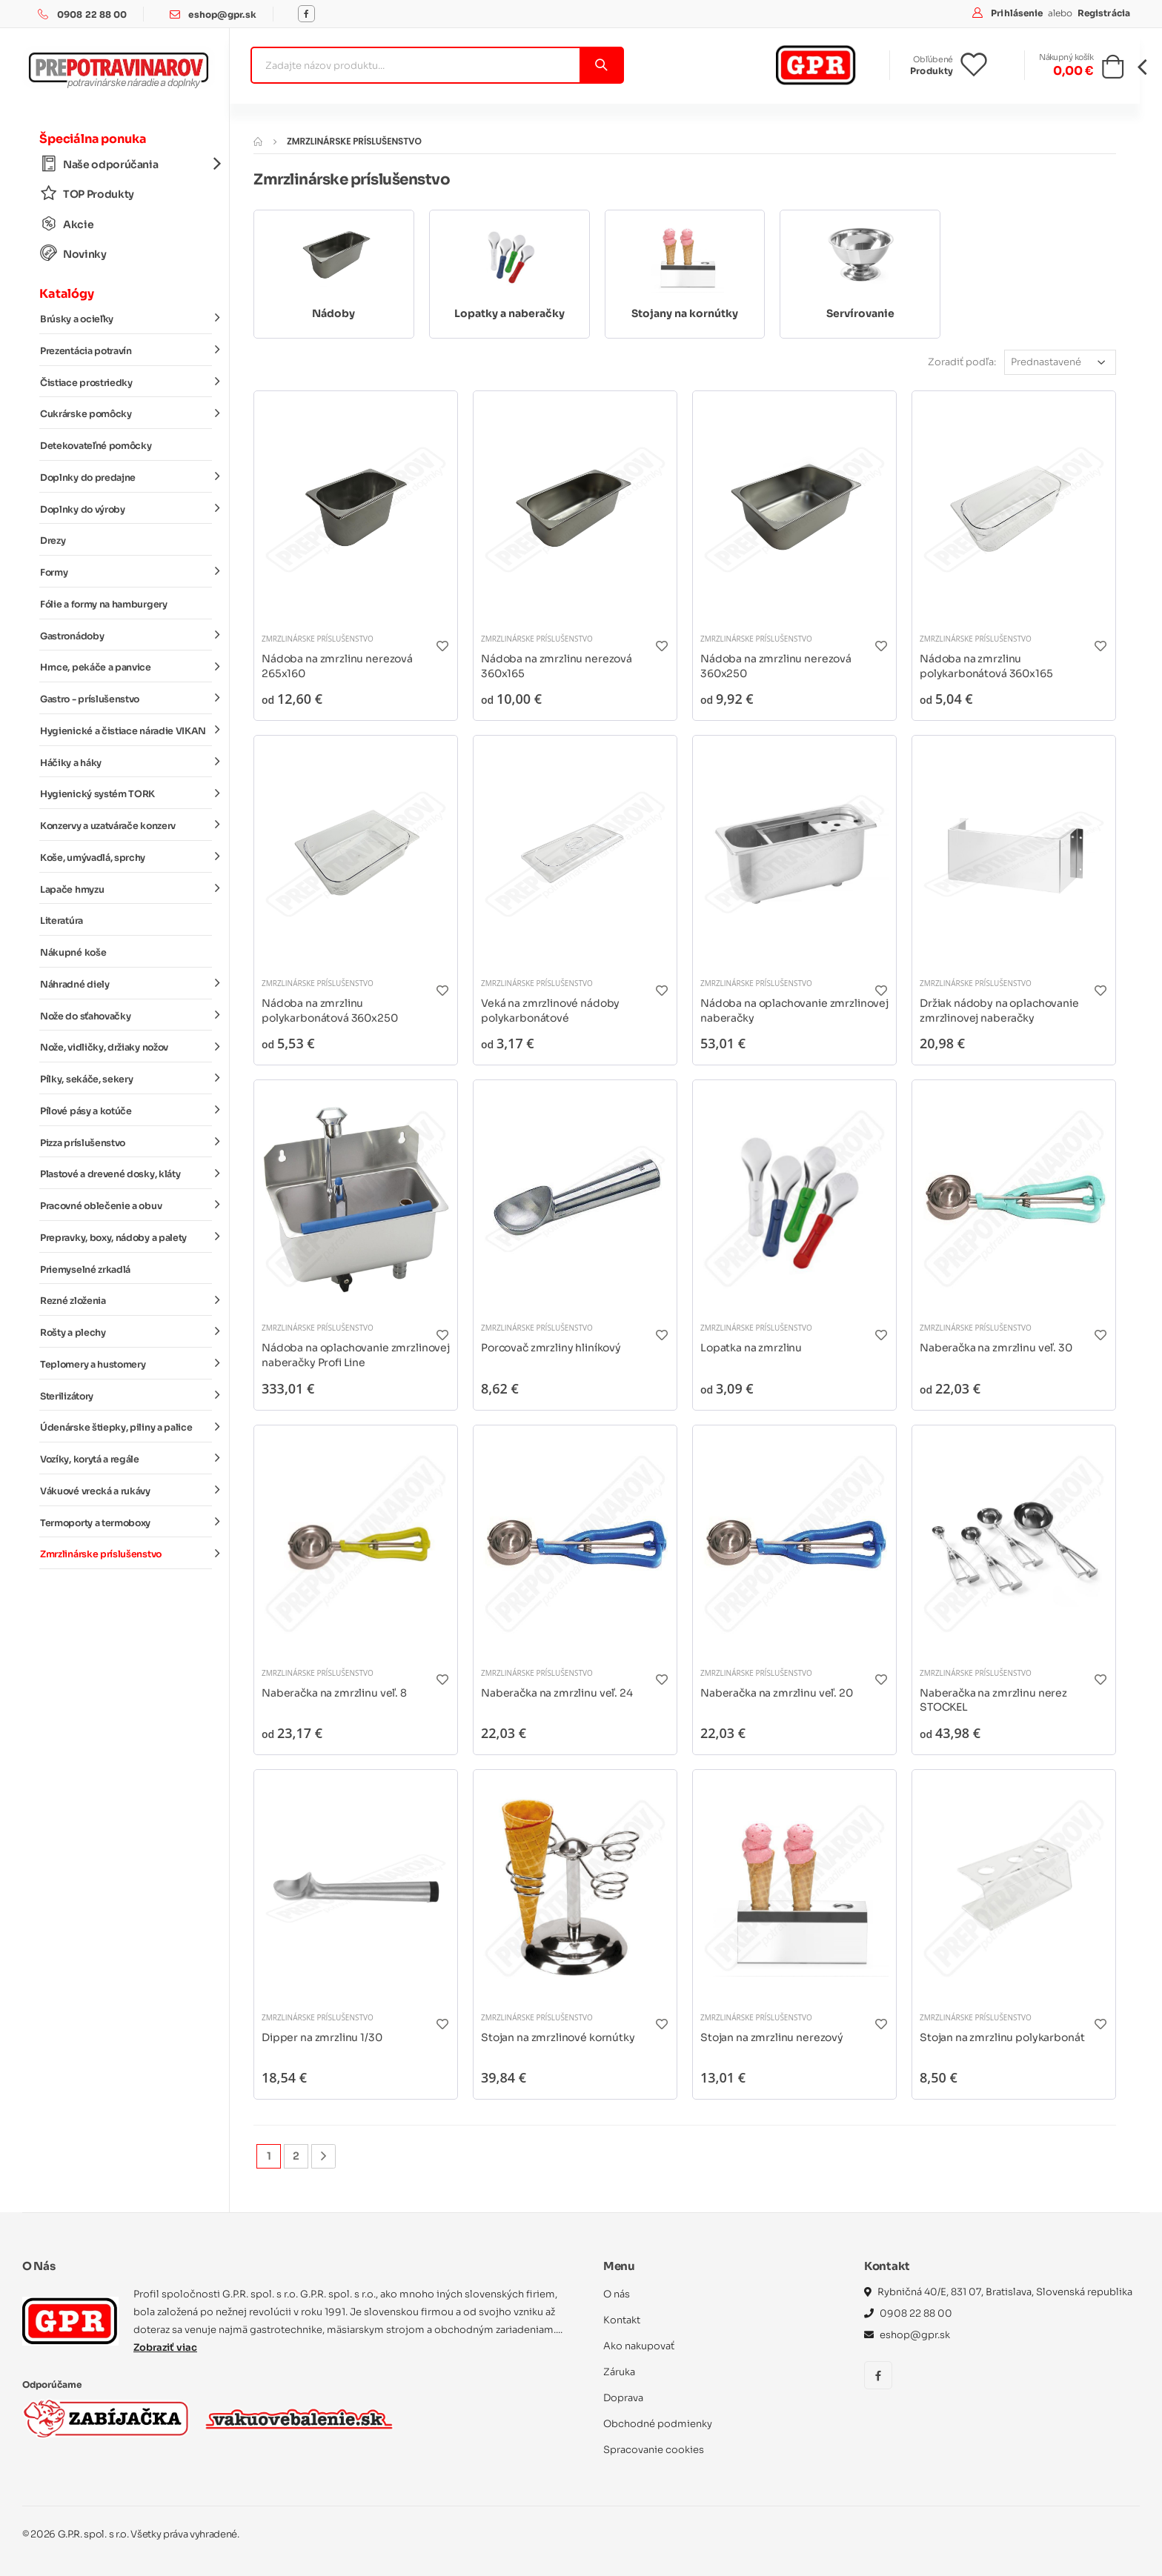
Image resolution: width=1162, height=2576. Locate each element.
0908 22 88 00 (92, 14)
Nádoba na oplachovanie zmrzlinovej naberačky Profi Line (356, 1355)
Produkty (931, 70)
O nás (616, 2294)
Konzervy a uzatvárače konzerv (126, 825)
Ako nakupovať (638, 2346)
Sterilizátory (126, 1395)
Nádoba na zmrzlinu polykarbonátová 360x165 (986, 666)
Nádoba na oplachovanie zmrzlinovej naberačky (794, 1010)
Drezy (52, 541)
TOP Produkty (87, 194)
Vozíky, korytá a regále (126, 1459)
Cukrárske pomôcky (126, 413)
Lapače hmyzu (126, 888)
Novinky (73, 254)
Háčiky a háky (126, 761)
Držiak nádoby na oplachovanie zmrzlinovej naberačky (999, 1010)
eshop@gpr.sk (222, 14)
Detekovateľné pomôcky (95, 446)
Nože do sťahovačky (126, 1015)
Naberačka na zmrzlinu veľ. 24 (557, 1693)
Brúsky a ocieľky (126, 318)
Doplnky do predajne (126, 477)
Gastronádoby (126, 635)
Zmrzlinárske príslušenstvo (126, 1553)
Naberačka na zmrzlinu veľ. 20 (776, 1693)
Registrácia (1104, 13)
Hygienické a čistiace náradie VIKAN (126, 730)
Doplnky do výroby (126, 508)
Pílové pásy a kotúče (126, 1110)
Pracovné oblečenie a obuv (126, 1205)
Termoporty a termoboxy (126, 1522)
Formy (126, 572)
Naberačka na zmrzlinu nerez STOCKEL (993, 1700)
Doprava (623, 2398)
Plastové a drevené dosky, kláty (126, 1173)
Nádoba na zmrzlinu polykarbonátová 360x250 (330, 1010)
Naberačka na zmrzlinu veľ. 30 (996, 1347)
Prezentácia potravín (126, 350)
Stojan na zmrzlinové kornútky (558, 2037)
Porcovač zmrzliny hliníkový (551, 1347)
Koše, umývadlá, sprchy (126, 857)
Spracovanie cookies (653, 2449)
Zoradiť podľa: (962, 362)
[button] (1112, 71)
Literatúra (61, 921)
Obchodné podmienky (657, 2423)
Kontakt (621, 2320)
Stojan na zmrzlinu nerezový (771, 2037)
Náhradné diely (126, 984)
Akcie (66, 224)
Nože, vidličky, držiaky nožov (126, 1047)
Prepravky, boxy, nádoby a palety (126, 1237)
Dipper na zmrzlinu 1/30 (322, 2037)
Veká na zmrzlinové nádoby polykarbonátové (550, 1010)
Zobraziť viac (165, 2347)
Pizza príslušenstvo (126, 1142)
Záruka (619, 2372)
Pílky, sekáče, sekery (126, 1079)
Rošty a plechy (126, 1332)
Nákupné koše (73, 953)
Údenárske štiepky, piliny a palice (126, 1427)
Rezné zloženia (126, 1300)
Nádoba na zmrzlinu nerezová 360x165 (556, 666)
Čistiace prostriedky (126, 381)
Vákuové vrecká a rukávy (126, 1490)
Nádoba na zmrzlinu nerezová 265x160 (337, 666)
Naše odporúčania (126, 164)
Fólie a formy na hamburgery (103, 604)
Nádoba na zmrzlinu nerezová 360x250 (775, 666)
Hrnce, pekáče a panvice (126, 667)
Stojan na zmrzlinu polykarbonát (1002, 2037)
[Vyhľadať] (600, 65)
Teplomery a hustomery (126, 1364)
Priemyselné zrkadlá (85, 1270)
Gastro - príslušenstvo (126, 698)
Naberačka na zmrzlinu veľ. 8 (334, 1693)
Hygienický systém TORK (126, 793)
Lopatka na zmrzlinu (751, 1347)
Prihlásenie (1018, 13)
